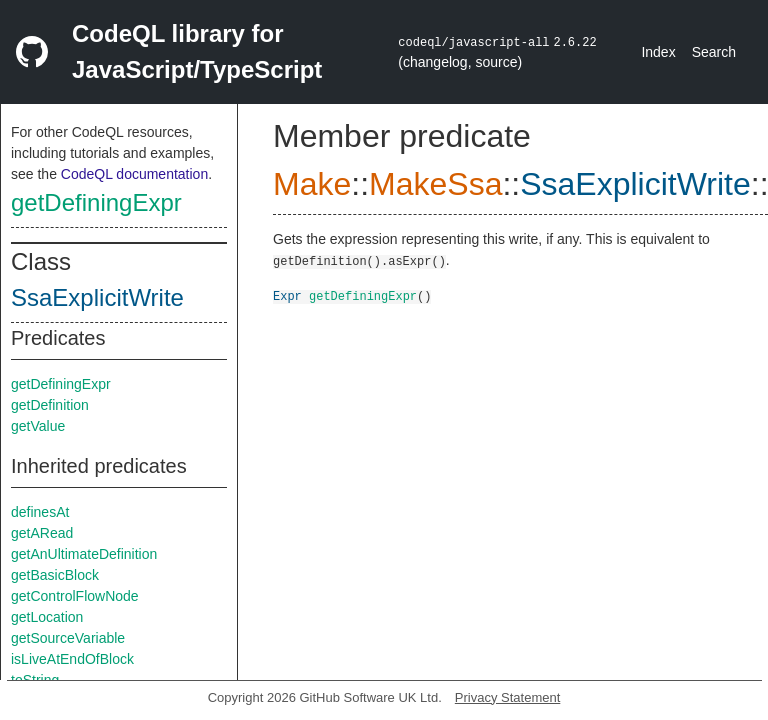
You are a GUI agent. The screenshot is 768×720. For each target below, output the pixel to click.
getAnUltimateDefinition (84, 554)
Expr (287, 295)
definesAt (40, 512)
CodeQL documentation (134, 174)
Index (658, 52)
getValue (38, 426)
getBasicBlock (55, 575)
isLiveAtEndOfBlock (72, 659)
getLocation (47, 617)
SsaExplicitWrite (97, 297)
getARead (42, 533)
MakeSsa (435, 184)
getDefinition (50, 405)
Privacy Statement (508, 697)
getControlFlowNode (75, 596)
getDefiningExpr (96, 202)
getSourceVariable (68, 638)
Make (312, 184)
